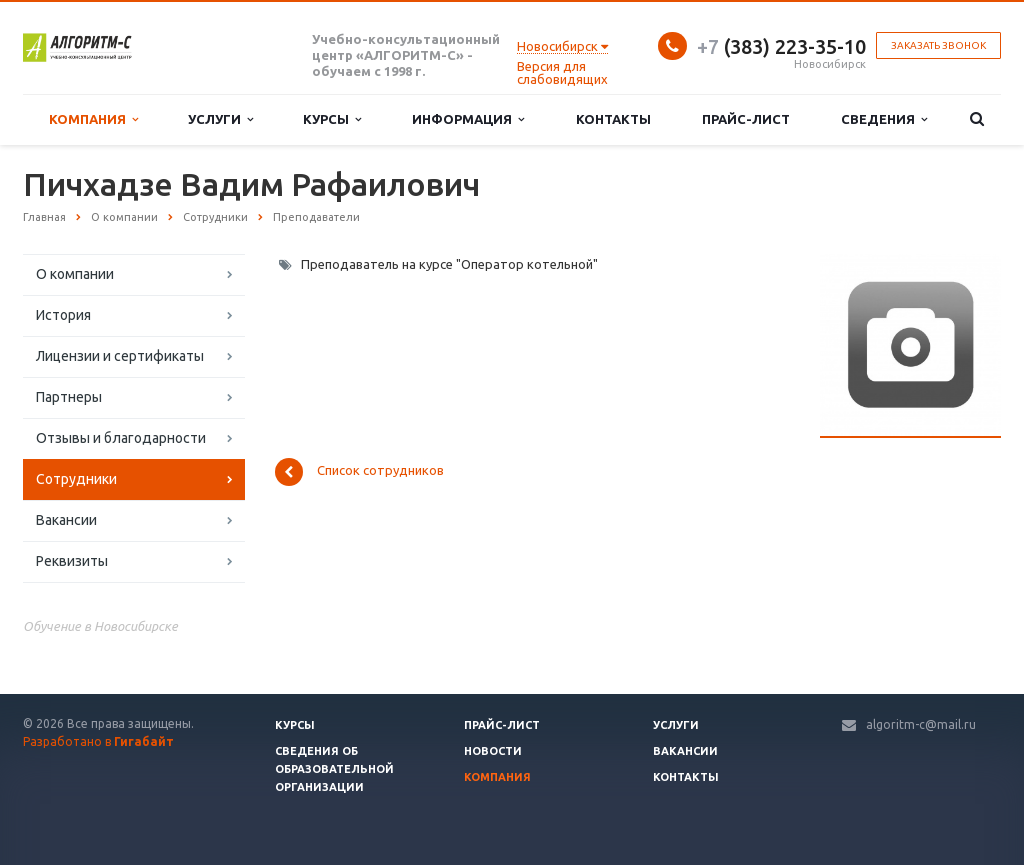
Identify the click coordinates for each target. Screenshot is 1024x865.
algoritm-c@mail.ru (921, 724)
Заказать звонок (938, 45)
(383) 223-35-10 (781, 46)
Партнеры (69, 397)
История (63, 315)
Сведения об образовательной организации (334, 769)
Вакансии (66, 520)
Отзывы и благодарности (121, 438)
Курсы (332, 119)
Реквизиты (72, 561)
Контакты (613, 119)
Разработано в (98, 741)
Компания (93, 119)
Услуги (220, 119)
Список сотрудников (359, 472)
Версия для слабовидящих (562, 72)
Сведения (884, 119)
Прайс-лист (746, 119)
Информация (468, 119)
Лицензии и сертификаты (120, 356)
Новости (493, 751)
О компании (75, 274)
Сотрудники (76, 479)
